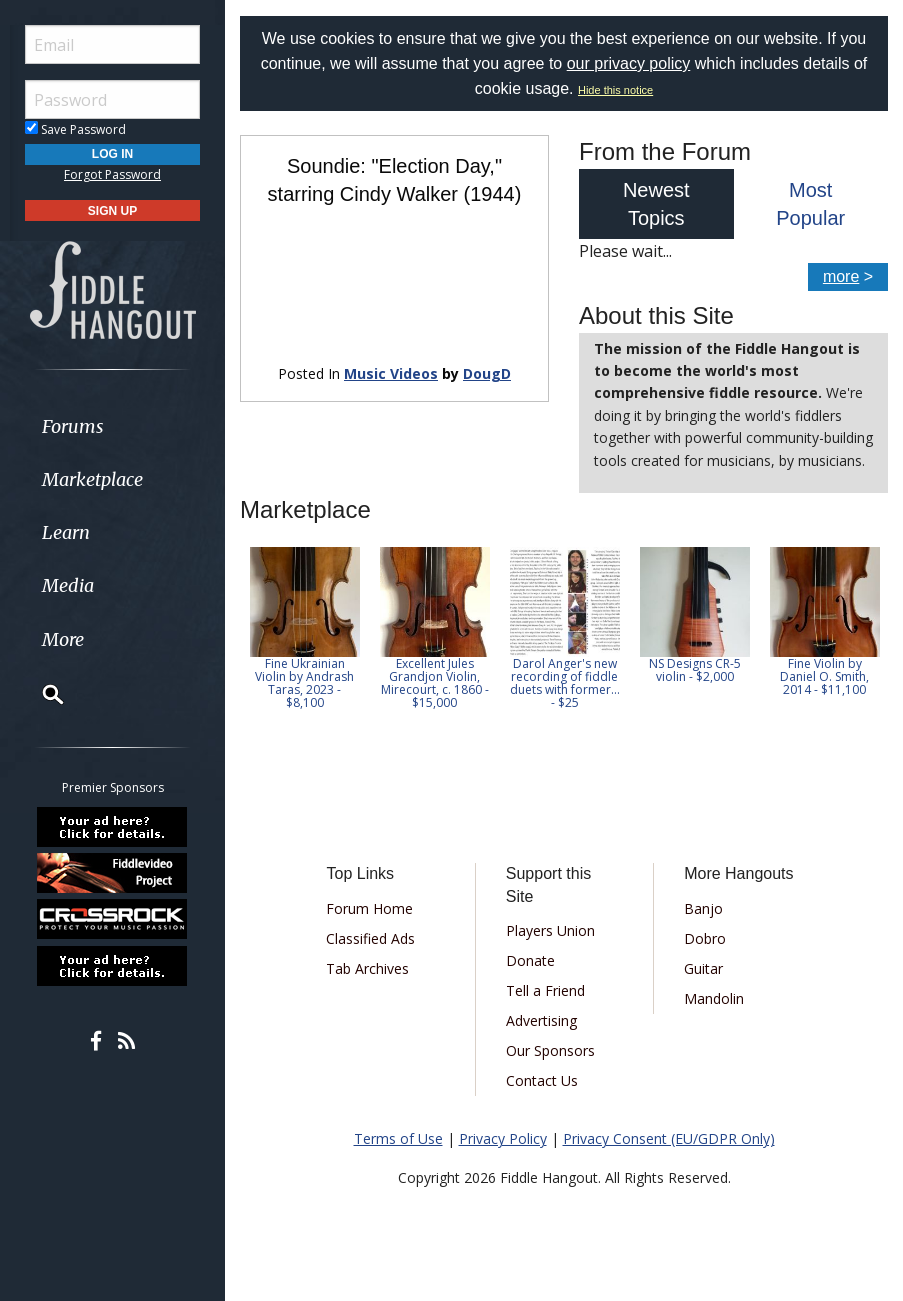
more (841, 276)
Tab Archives (367, 968)
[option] (305, 628)
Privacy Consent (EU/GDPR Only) (669, 1138)
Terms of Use (398, 1138)
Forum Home (369, 908)
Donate (530, 960)
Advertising (541, 1020)
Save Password (75, 129)
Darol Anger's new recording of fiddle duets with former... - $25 (565, 683)
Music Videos (391, 373)
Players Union (550, 930)
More (63, 639)
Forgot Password (112, 174)
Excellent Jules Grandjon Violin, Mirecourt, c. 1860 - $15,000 (435, 683)
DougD (487, 373)
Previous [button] (250, 634)
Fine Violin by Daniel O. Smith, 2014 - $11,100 (825, 676)
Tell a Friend (545, 990)
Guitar (703, 968)
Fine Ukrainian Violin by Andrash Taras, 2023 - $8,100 (305, 683)
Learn (66, 532)
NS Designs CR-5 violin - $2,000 (695, 670)
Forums (73, 426)
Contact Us (542, 1080)
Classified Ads (370, 938)
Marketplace (92, 479)
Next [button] (860, 634)
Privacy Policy (503, 1138)
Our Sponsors (550, 1050)
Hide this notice (615, 90)
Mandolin (714, 998)
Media (68, 585)
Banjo (703, 908)
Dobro (705, 938)
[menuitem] (112, 426)
